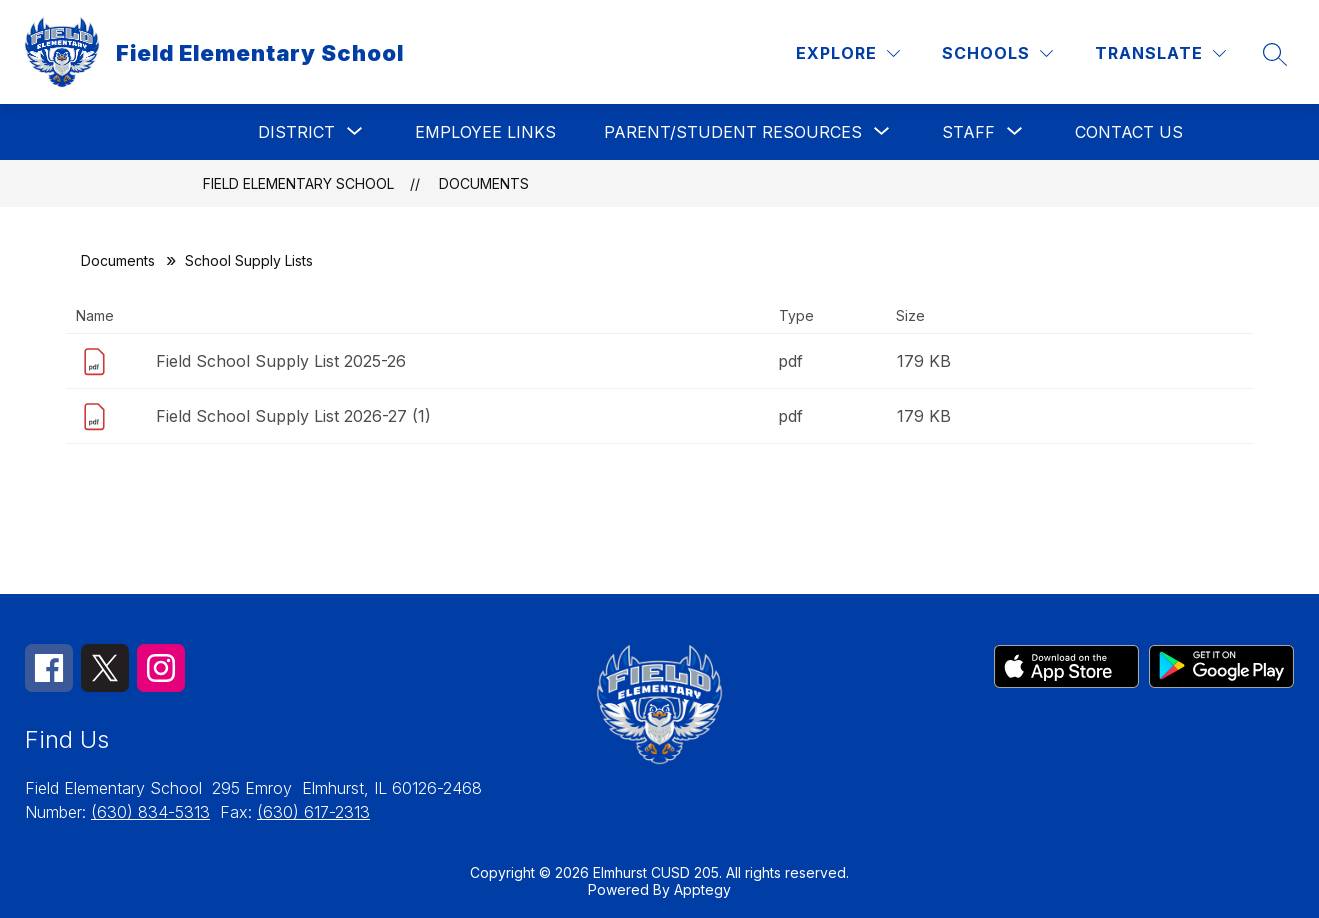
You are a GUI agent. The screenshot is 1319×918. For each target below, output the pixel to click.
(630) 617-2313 (313, 812)
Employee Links (485, 132)
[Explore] (848, 53)
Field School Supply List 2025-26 (281, 361)
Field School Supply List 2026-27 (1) (293, 416)
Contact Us (1129, 132)
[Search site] (1275, 54)
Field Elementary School (298, 183)
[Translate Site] (1160, 53)
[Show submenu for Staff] (968, 132)
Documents (484, 183)
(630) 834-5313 (150, 812)
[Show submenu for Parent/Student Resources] (733, 132)
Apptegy (702, 889)
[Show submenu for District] (296, 132)
